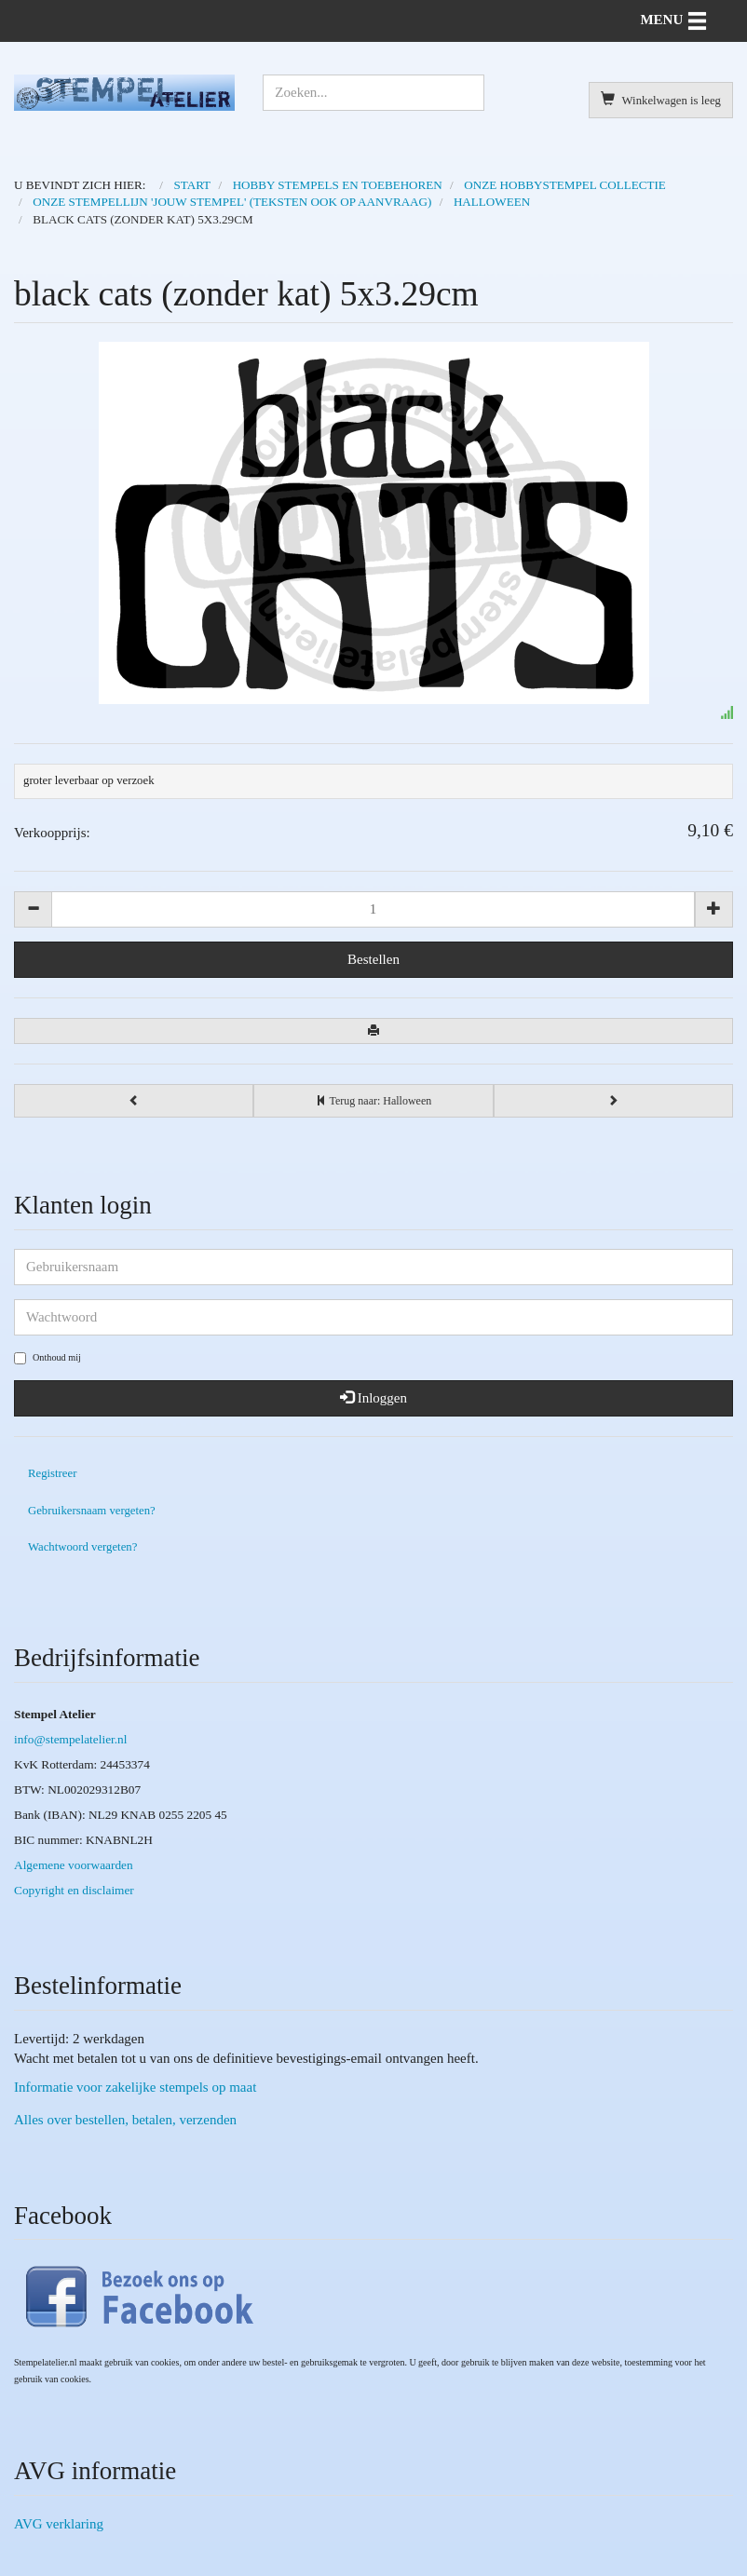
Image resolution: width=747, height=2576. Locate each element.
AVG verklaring (58, 2523)
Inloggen (373, 1397)
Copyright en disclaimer (74, 1890)
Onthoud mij (47, 1358)
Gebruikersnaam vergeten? (92, 1510)
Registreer (52, 1473)
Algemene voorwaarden (73, 1865)
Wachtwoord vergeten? (82, 1546)
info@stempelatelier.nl (70, 1739)
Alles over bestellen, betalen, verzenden (125, 2119)
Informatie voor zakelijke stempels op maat (135, 2087)
